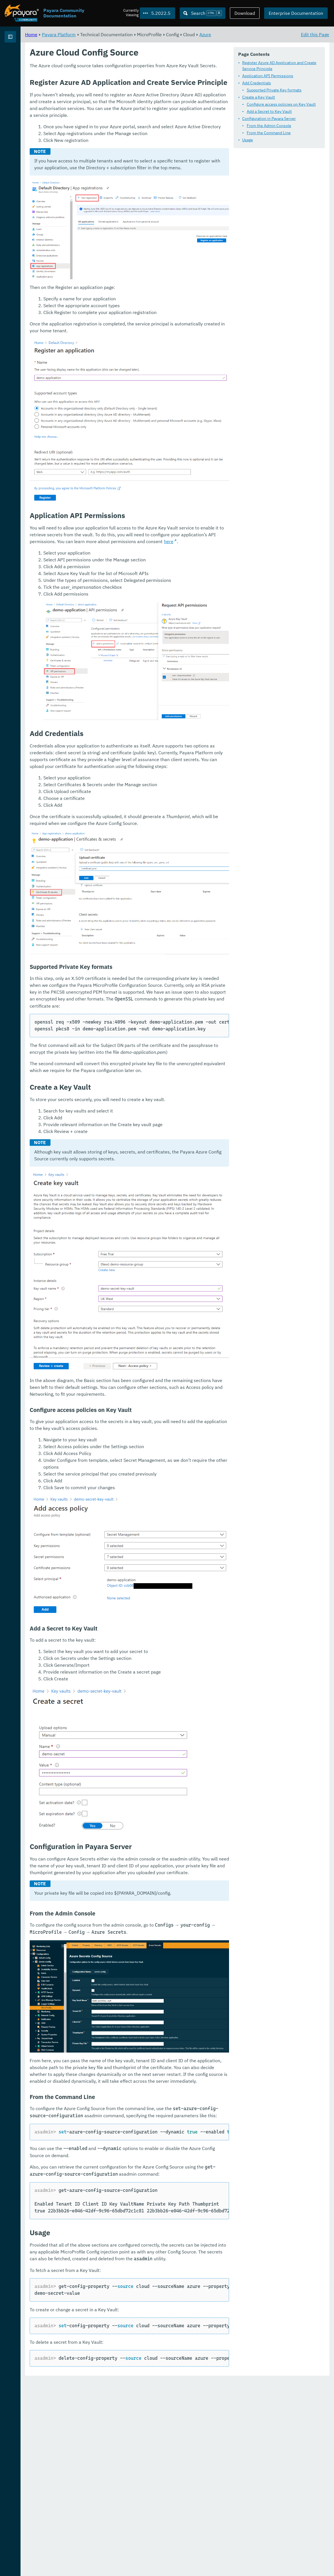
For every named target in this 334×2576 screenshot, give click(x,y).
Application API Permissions (134, 84)
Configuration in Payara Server (136, 127)
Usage (114, 149)
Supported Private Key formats (141, 99)
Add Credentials (123, 92)
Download (244, 13)
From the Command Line (136, 141)
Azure (276, 34)
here (195, 667)
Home (102, 34)
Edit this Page (315, 34)
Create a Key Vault (125, 106)
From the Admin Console (136, 134)
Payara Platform (22, 57)
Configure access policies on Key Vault (148, 113)
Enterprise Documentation (296, 13)
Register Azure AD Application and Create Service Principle (161, 77)
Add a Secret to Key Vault (136, 120)
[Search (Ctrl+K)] (202, 13)
